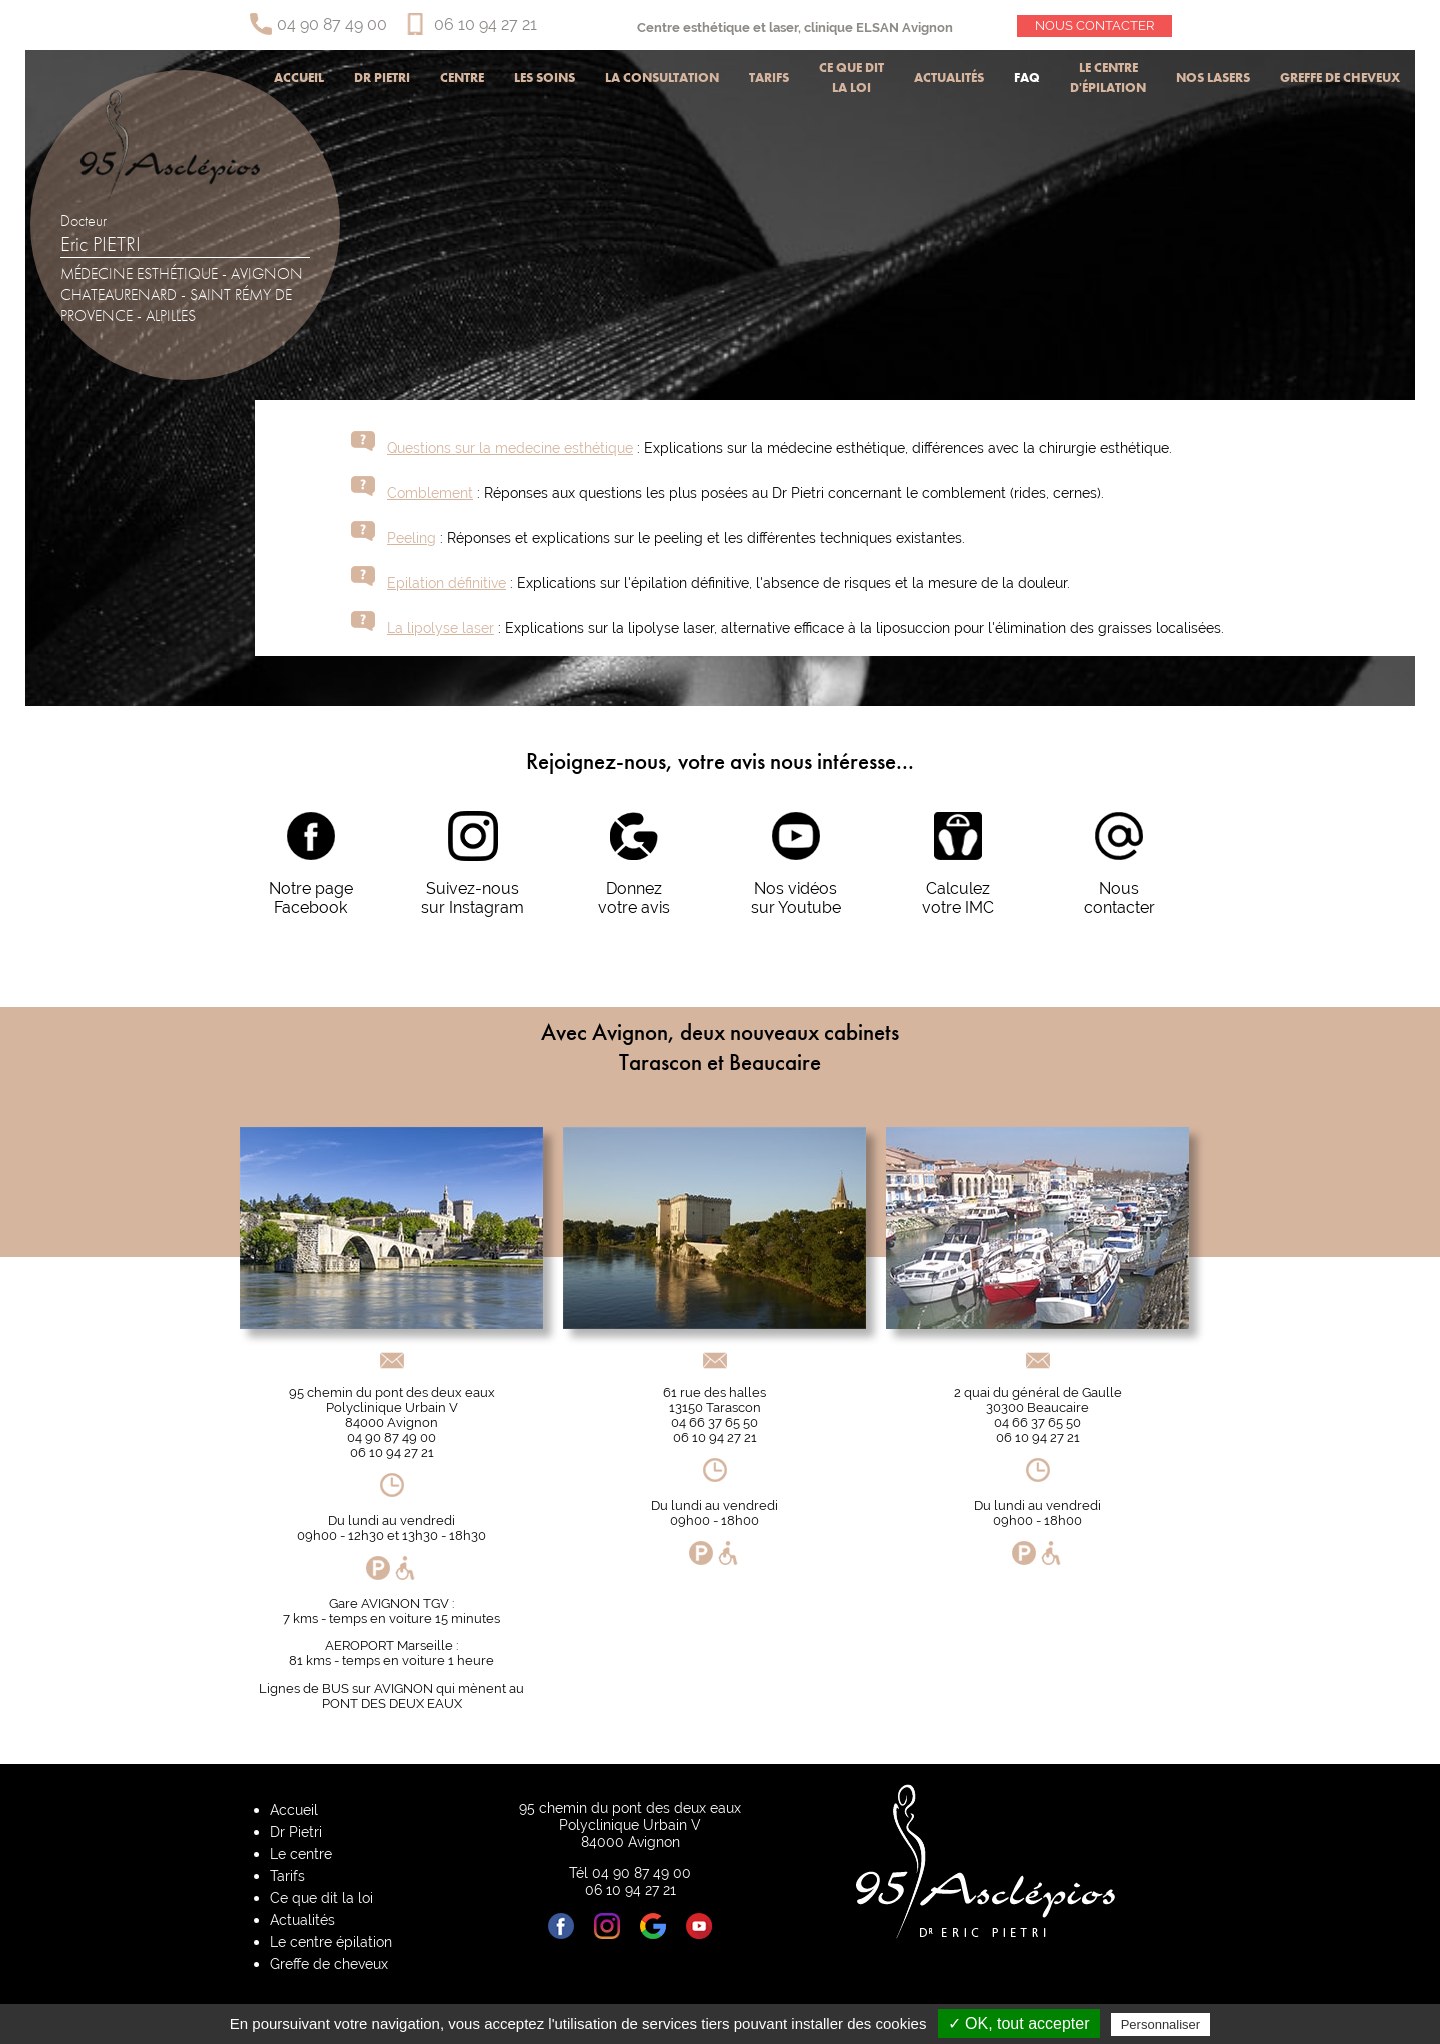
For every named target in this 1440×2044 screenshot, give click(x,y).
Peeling (411, 537)
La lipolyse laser (440, 627)
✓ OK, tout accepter (1019, 2023)
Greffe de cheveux (1340, 77)
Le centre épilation (331, 1941)
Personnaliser (1161, 2024)
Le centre (301, 1853)
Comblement (430, 492)
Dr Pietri (382, 77)
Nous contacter (1094, 25)
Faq (1027, 77)
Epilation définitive (446, 582)
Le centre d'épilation (1108, 77)
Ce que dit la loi (851, 77)
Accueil (299, 77)
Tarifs (769, 77)
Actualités (949, 77)
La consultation (662, 77)
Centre (462, 77)
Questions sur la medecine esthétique (510, 447)
